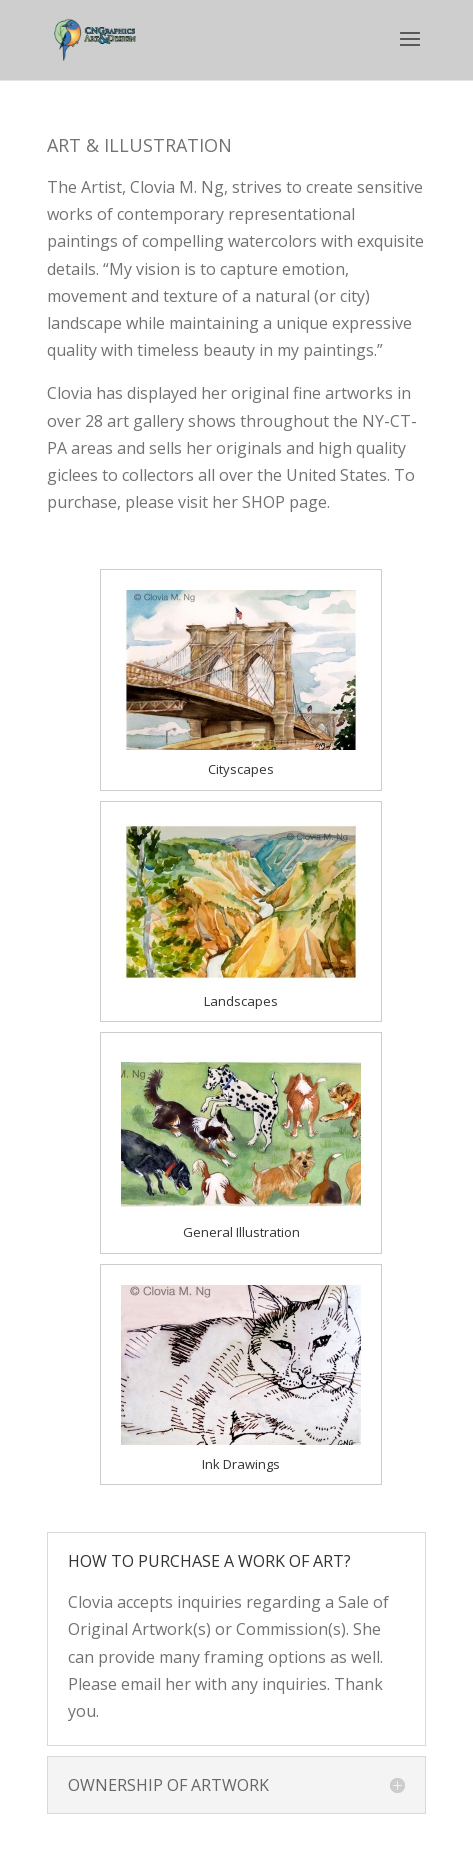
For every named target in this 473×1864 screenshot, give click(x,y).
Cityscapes (241, 769)
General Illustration (241, 1232)
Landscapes (241, 1001)
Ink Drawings (241, 1464)
